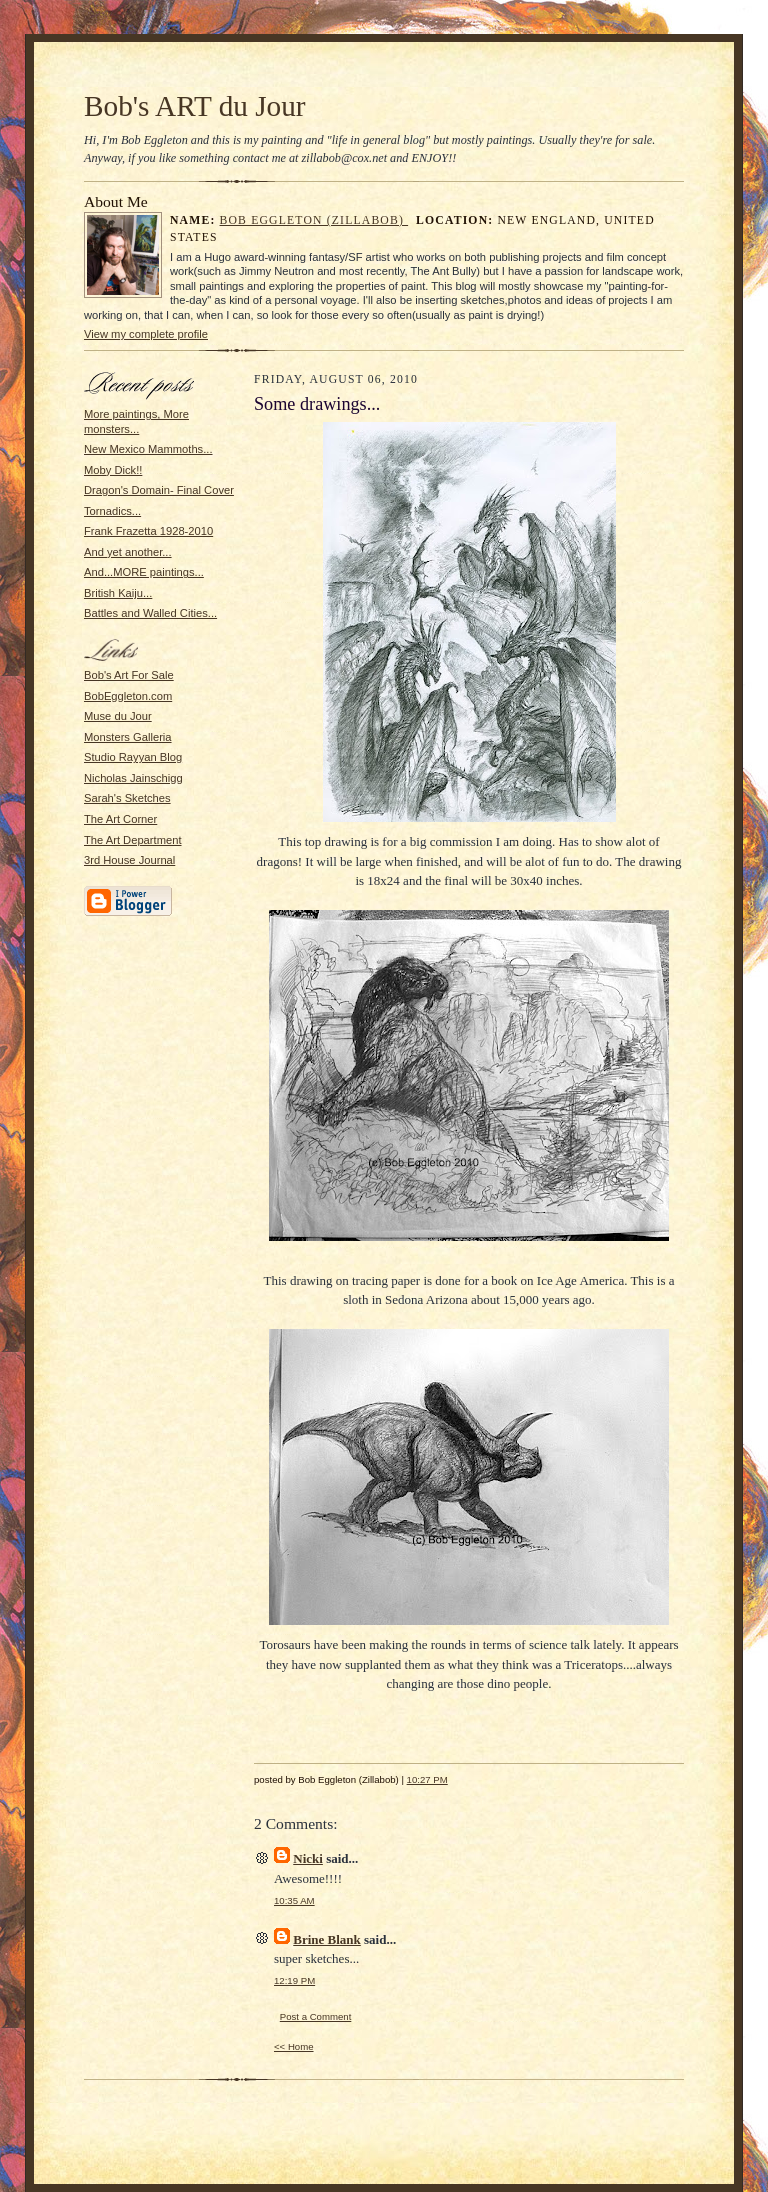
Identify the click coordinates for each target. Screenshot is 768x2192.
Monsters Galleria (128, 737)
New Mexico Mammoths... (148, 449)
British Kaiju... (118, 593)
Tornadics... (112, 511)
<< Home (294, 2046)
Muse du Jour (118, 716)
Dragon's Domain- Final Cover (159, 490)
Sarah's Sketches (127, 798)
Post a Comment (316, 2016)
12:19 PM (294, 1980)
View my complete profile (146, 334)
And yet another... (128, 552)
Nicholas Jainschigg (133, 778)
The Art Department (133, 840)
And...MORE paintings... (144, 572)
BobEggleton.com (128, 696)
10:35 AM (294, 1900)
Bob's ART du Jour (195, 106)
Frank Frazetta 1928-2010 (148, 531)
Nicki (308, 1858)
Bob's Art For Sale (129, 675)
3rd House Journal (129, 860)
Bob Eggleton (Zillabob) (314, 220)
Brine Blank (327, 1939)
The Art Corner (120, 819)
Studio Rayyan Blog (133, 757)
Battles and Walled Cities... (150, 613)
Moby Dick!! (113, 470)
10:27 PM (427, 1779)
